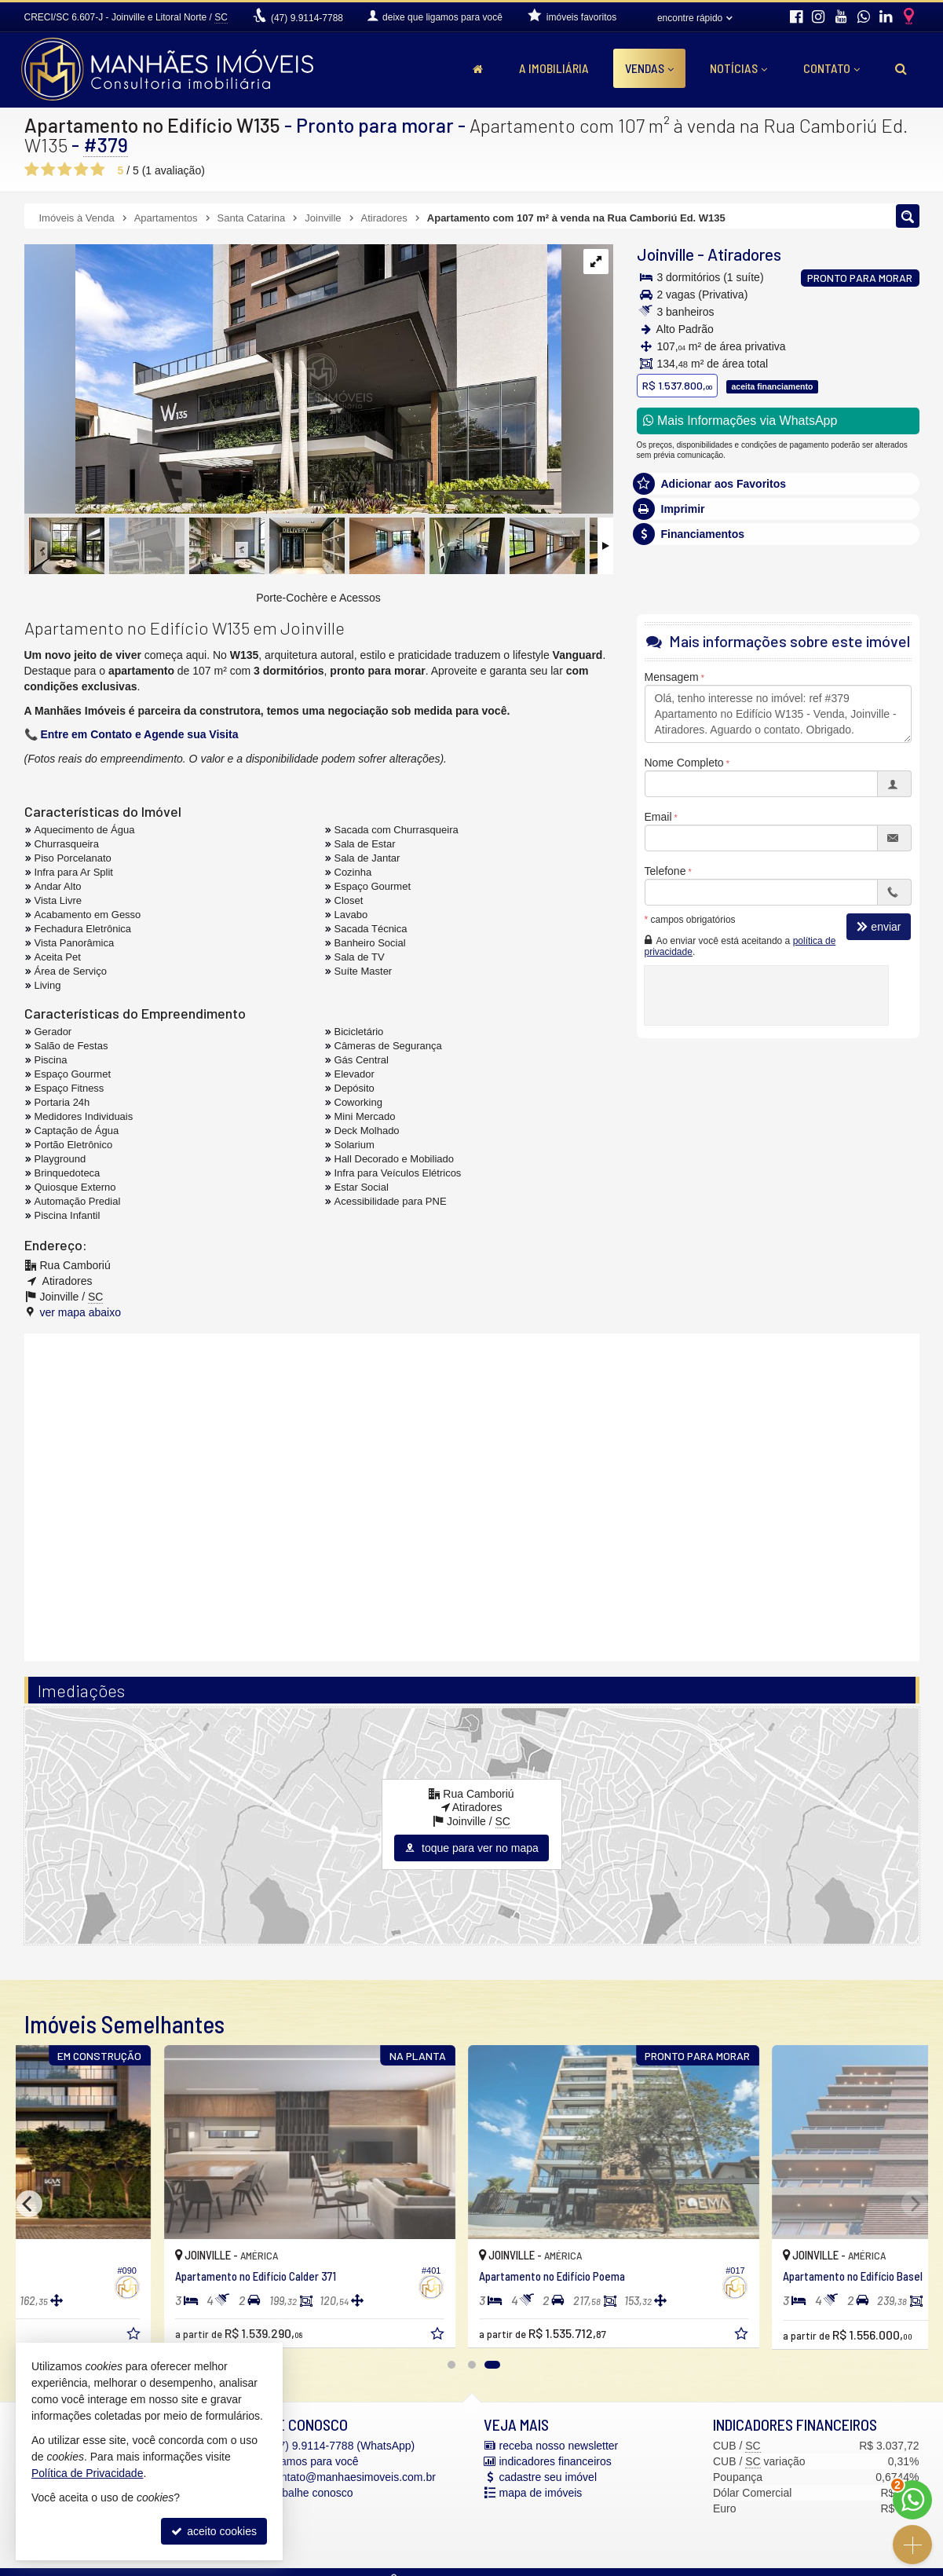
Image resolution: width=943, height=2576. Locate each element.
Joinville (665, 254)
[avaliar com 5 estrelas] (97, 169)
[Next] (914, 2203)
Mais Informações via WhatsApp (740, 420)
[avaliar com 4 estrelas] (81, 169)
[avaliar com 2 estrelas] (48, 169)
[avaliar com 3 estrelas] (64, 169)
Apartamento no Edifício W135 (152, 125)
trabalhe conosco (311, 2492)
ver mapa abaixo (81, 1312)
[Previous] (29, 2203)
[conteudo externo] (471, 1495)
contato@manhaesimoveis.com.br (352, 2477)
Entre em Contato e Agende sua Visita (139, 734)
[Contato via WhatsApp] (912, 2499)
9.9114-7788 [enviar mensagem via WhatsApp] (307, 18)
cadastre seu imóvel (548, 2477)
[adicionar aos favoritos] (297, 2337)
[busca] (901, 68)
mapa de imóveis (541, 2492)
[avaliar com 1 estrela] (31, 169)
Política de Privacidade (87, 2473)
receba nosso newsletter (559, 2445)
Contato (831, 67)
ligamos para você (314, 2461)
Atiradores (744, 254)
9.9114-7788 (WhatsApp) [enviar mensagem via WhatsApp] (342, 2445)
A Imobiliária (554, 67)
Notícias (738, 67)
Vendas (649, 67)
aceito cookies (214, 2531)
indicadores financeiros (555, 2461)
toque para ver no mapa (471, 1848)
